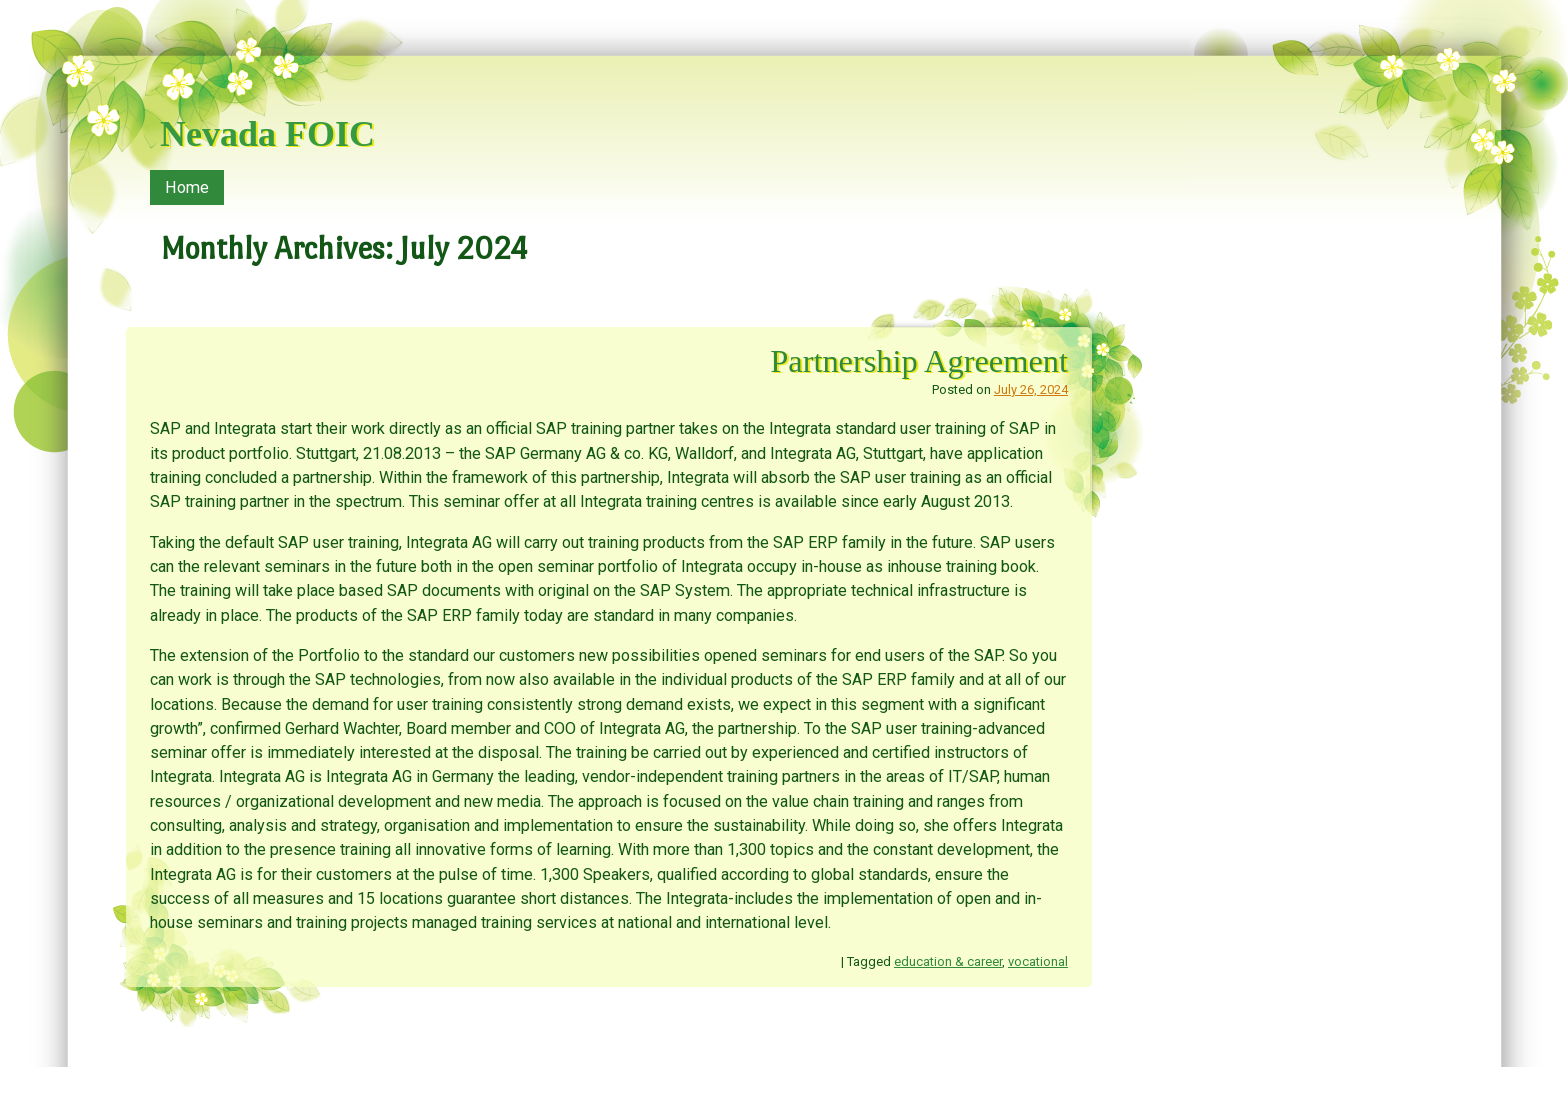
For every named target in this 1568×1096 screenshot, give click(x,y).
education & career (948, 961)
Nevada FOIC (267, 134)
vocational (1038, 961)
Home (187, 187)
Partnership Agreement (919, 361)
